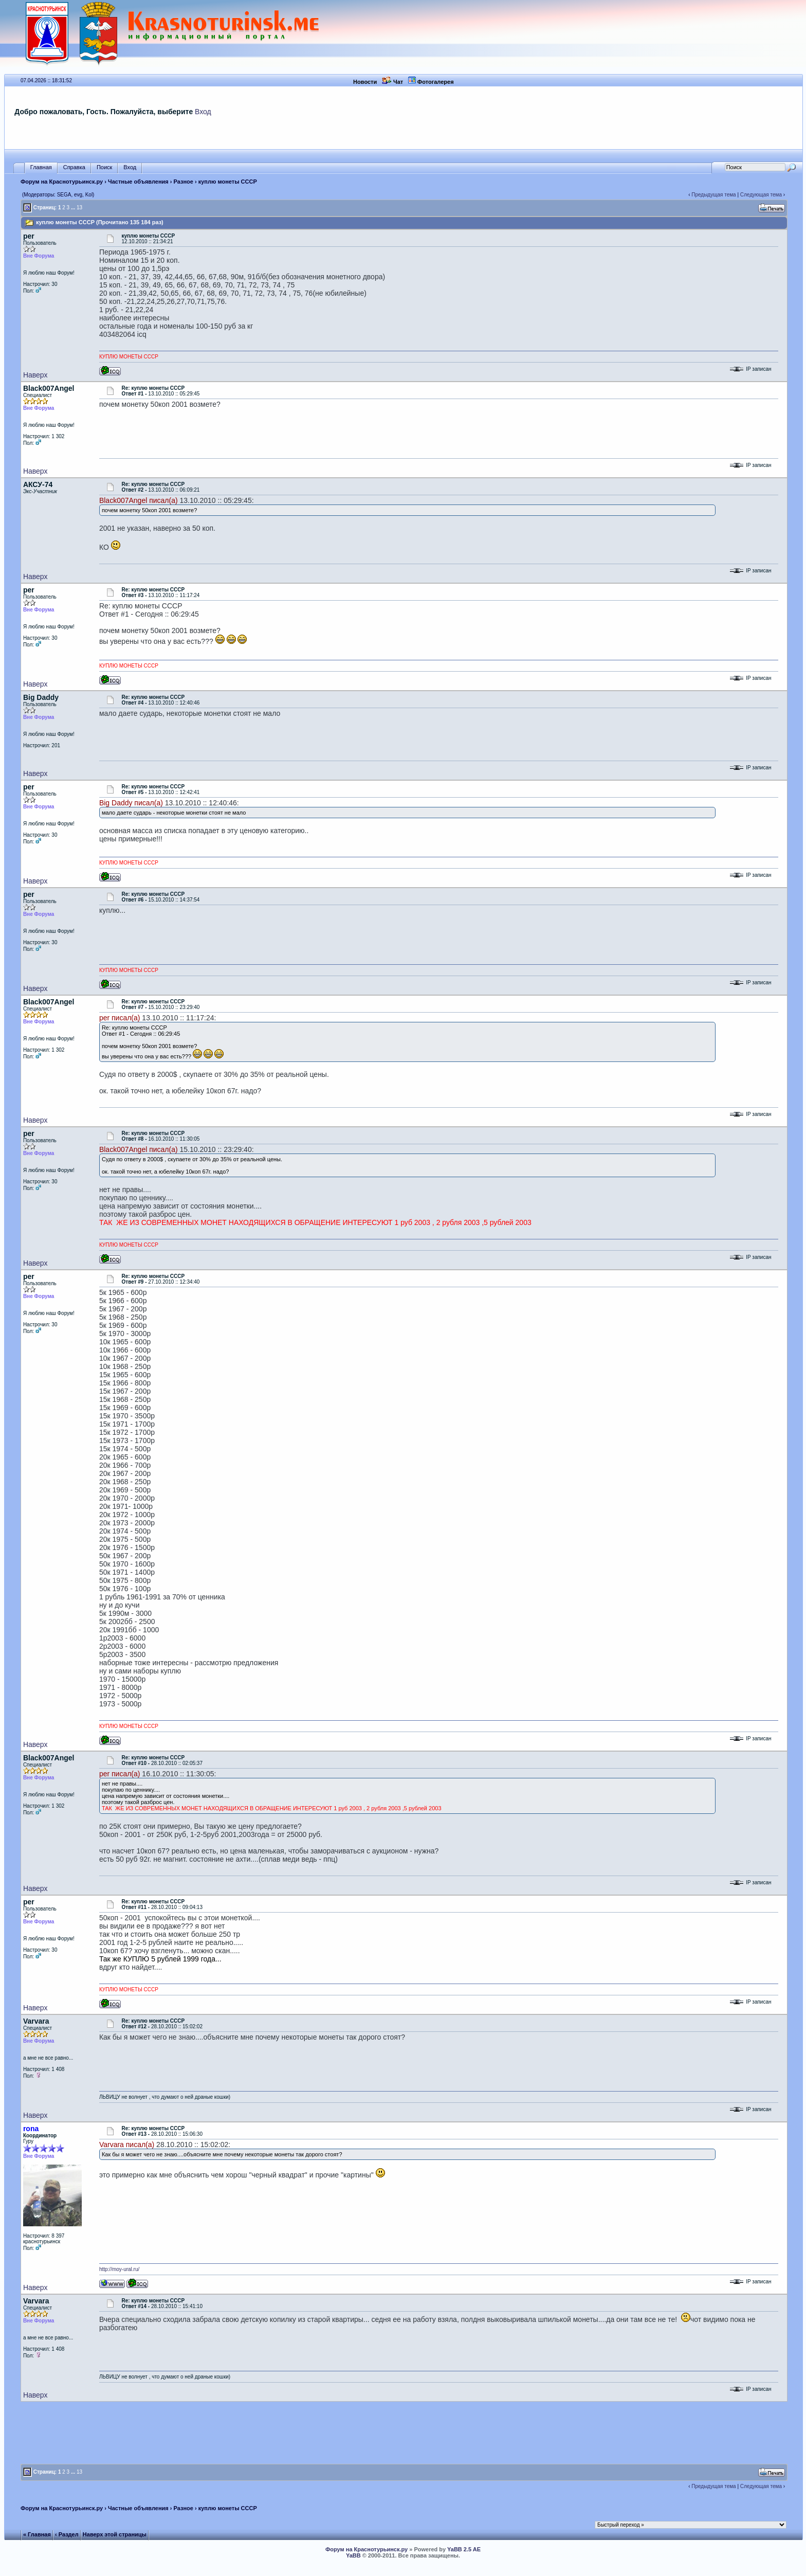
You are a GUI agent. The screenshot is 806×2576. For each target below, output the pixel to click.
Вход (203, 111)
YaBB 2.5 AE (464, 2549)
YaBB (353, 2555)
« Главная (37, 2534)
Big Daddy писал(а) (131, 803)
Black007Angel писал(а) (138, 500)
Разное (183, 181)
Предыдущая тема (713, 194)
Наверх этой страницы (114, 2534)
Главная (41, 167)
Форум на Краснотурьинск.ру (62, 181)
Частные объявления (138, 181)
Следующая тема (761, 194)
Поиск (104, 167)
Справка (74, 167)
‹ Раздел (67, 2534)
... (73, 207)
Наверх (35, 375)
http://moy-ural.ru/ (119, 2269)
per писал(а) (119, 1018)
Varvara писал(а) (126, 2144)
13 (79, 207)
